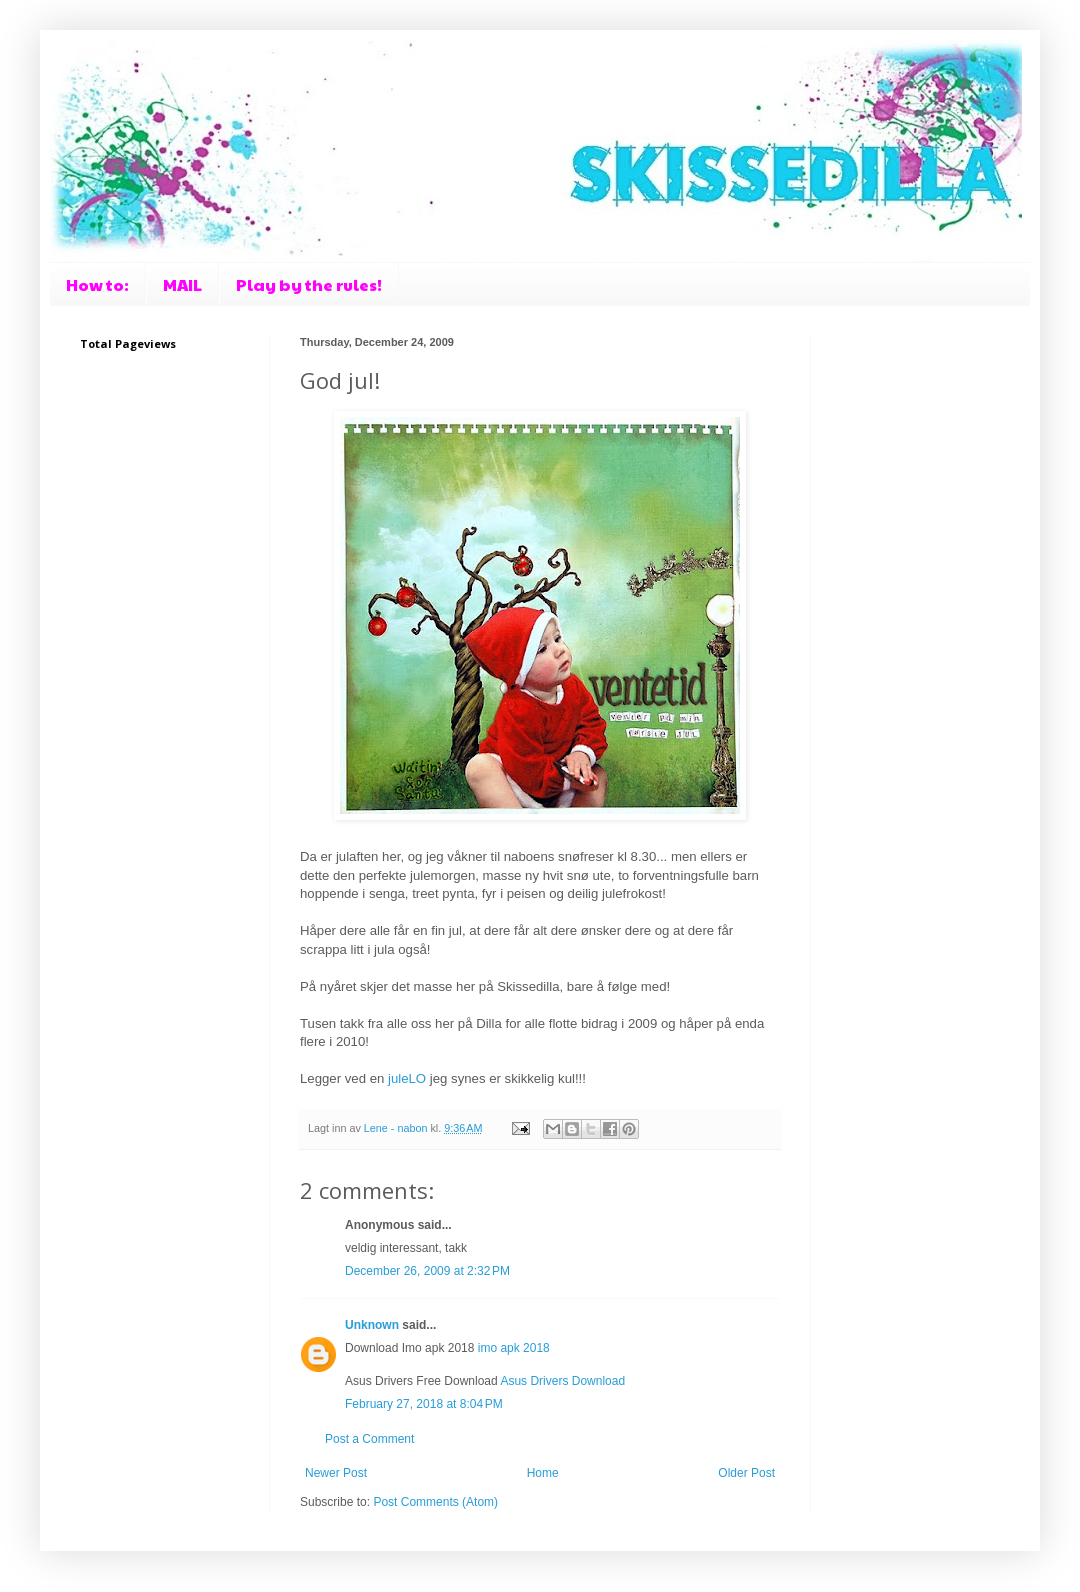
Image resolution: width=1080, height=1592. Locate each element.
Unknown (372, 1325)
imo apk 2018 (514, 1348)
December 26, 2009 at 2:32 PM (427, 1271)
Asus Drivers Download (562, 1381)
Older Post (746, 1473)
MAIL (182, 284)
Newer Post (336, 1473)
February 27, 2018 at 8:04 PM (424, 1404)
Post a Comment (369, 1439)
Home (543, 1473)
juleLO (407, 1078)
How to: (97, 284)
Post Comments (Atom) (435, 1502)
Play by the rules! (309, 284)
